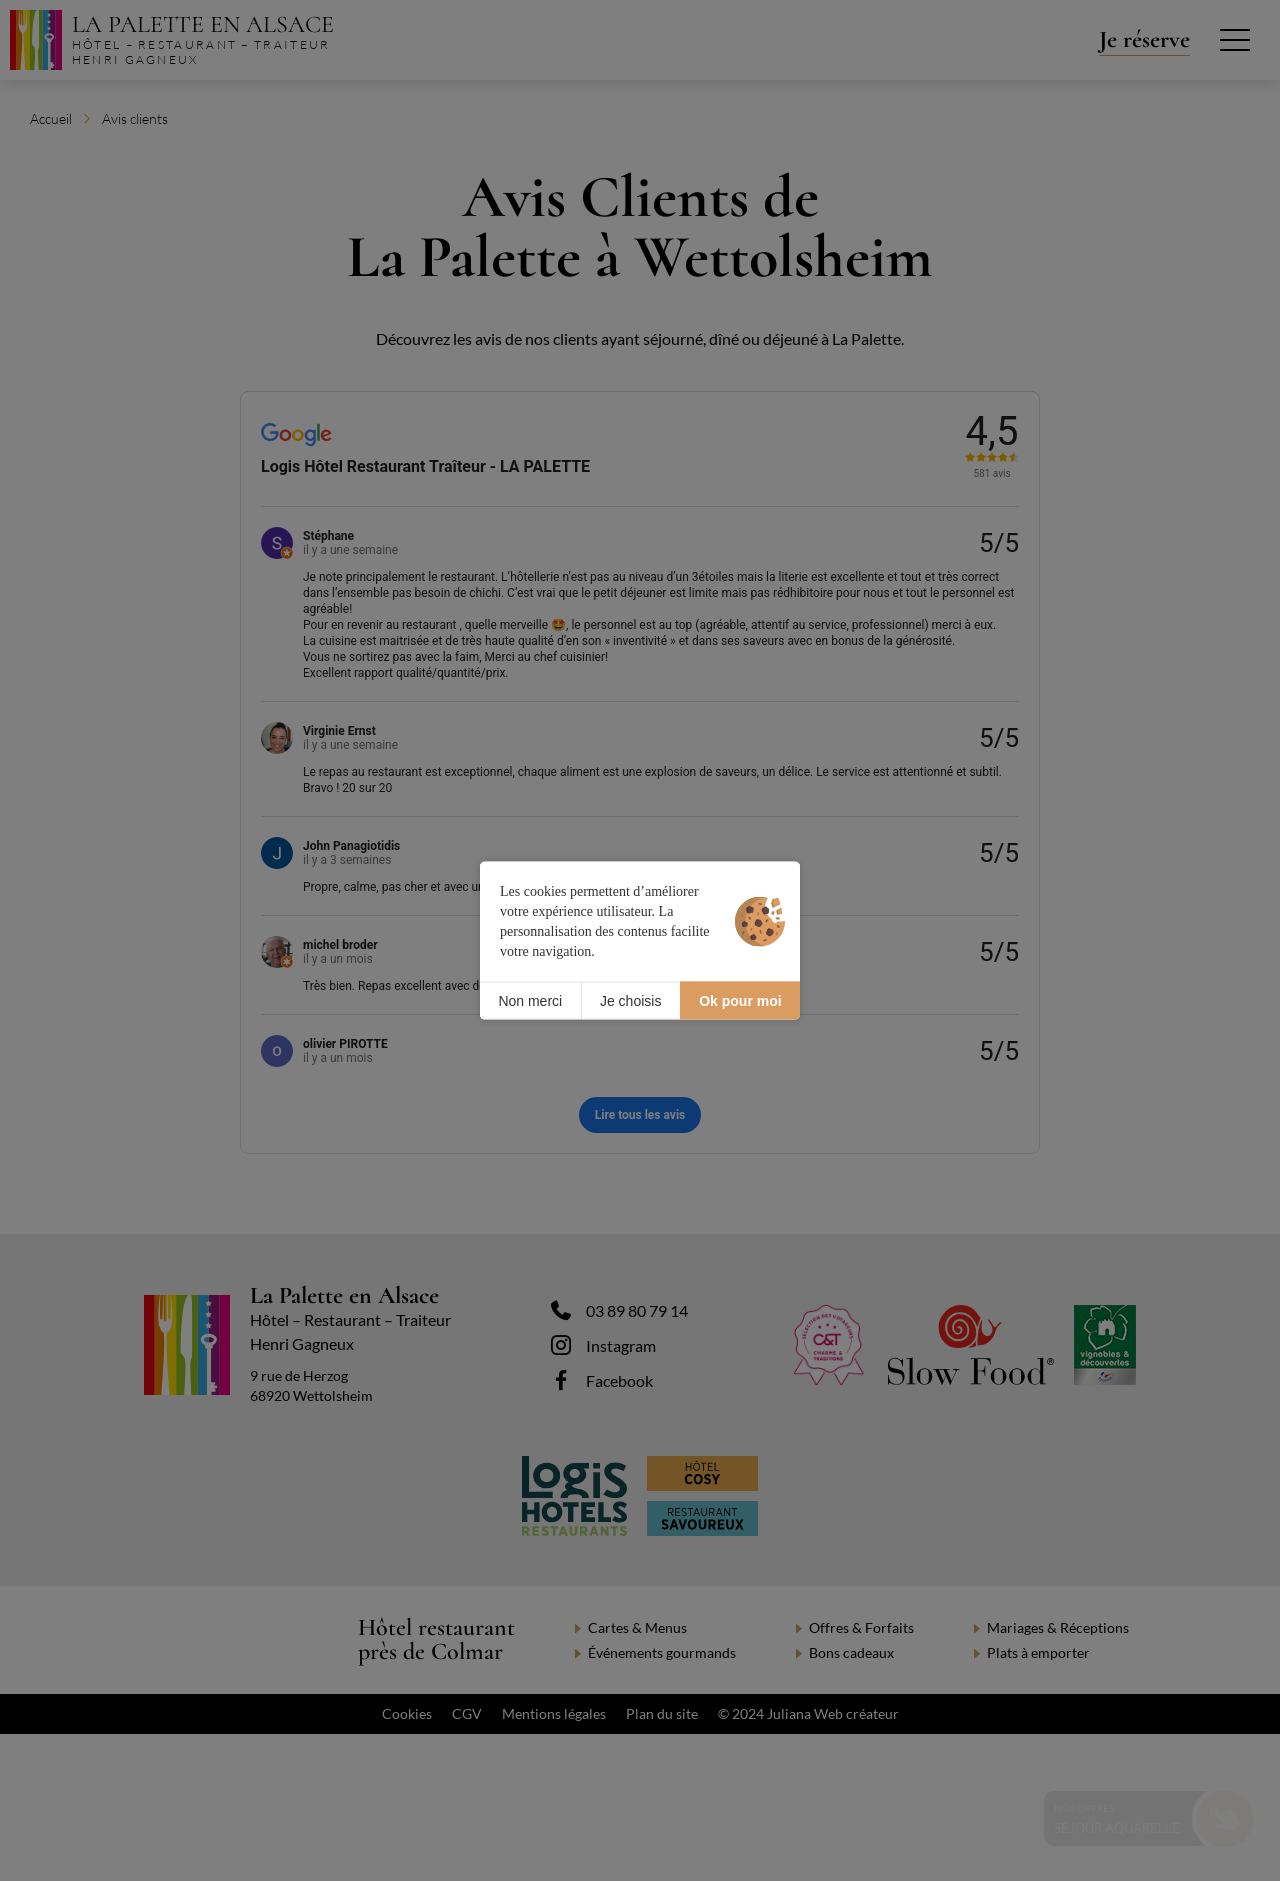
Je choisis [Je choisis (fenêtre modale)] (630, 1000)
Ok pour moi (740, 1000)
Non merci (530, 1000)
